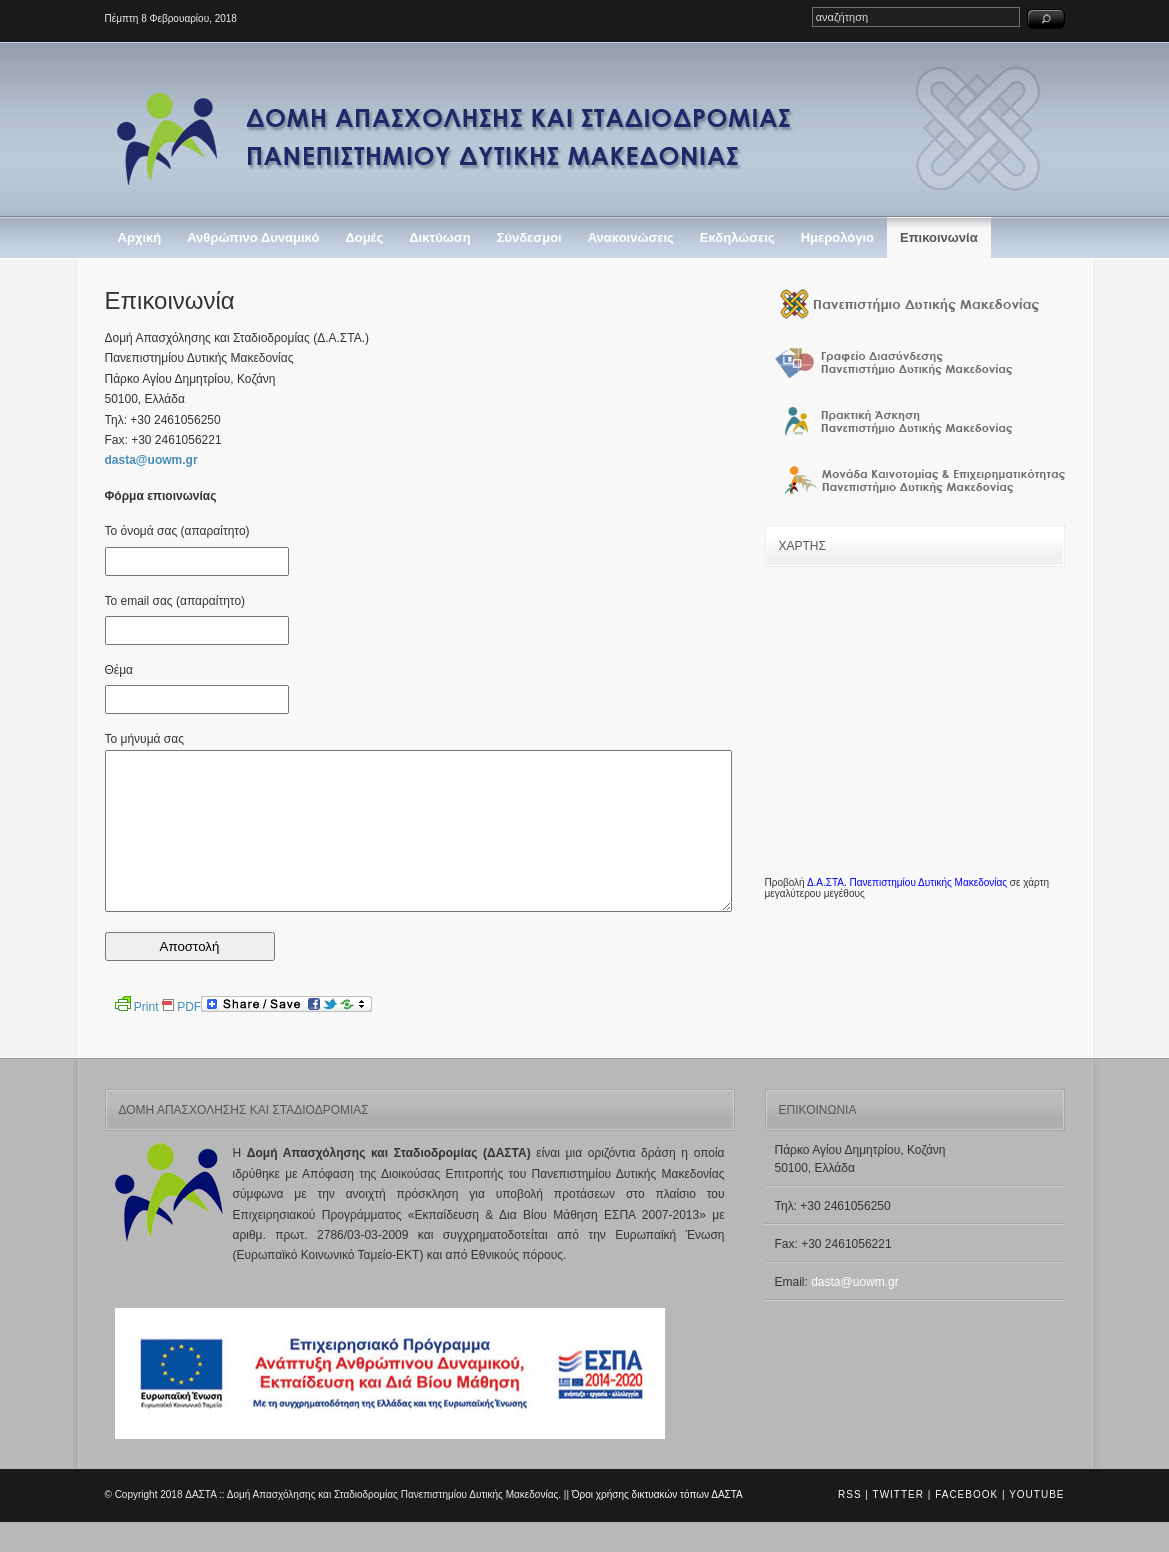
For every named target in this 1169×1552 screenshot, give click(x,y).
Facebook (966, 1524)
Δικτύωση (439, 237)
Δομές (364, 237)
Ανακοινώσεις (631, 237)
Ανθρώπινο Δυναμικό (253, 237)
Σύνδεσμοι (529, 237)
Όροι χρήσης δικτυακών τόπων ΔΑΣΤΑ (657, 1524)
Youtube (1036, 1524)
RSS (850, 1524)
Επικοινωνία (939, 237)
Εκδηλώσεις (737, 237)
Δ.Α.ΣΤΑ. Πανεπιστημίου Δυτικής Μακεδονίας (907, 882)
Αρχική (140, 237)
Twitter (898, 1524)
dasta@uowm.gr (151, 460)
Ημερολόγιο (837, 237)
